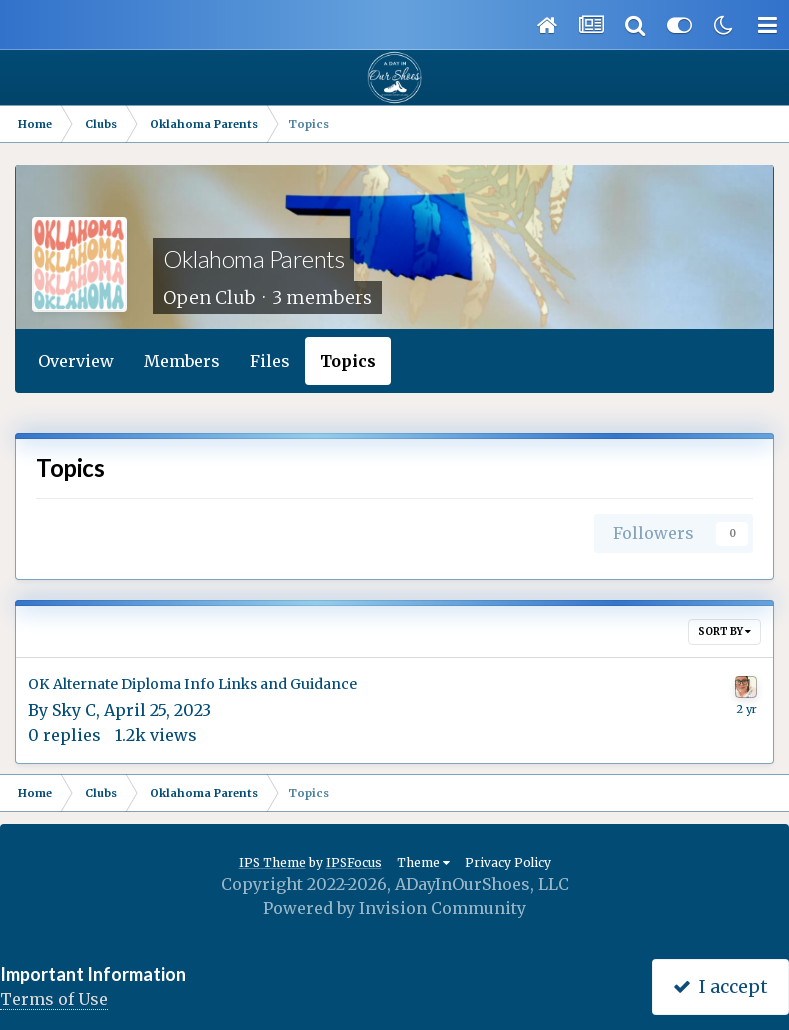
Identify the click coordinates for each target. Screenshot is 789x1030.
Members (182, 361)
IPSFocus (354, 862)
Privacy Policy (508, 862)
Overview (76, 361)
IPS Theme (272, 862)
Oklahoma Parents (253, 258)
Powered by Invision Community (394, 908)
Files (270, 361)
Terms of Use (54, 999)
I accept (720, 986)
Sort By (724, 631)
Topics (348, 361)
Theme (423, 862)
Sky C (74, 710)
